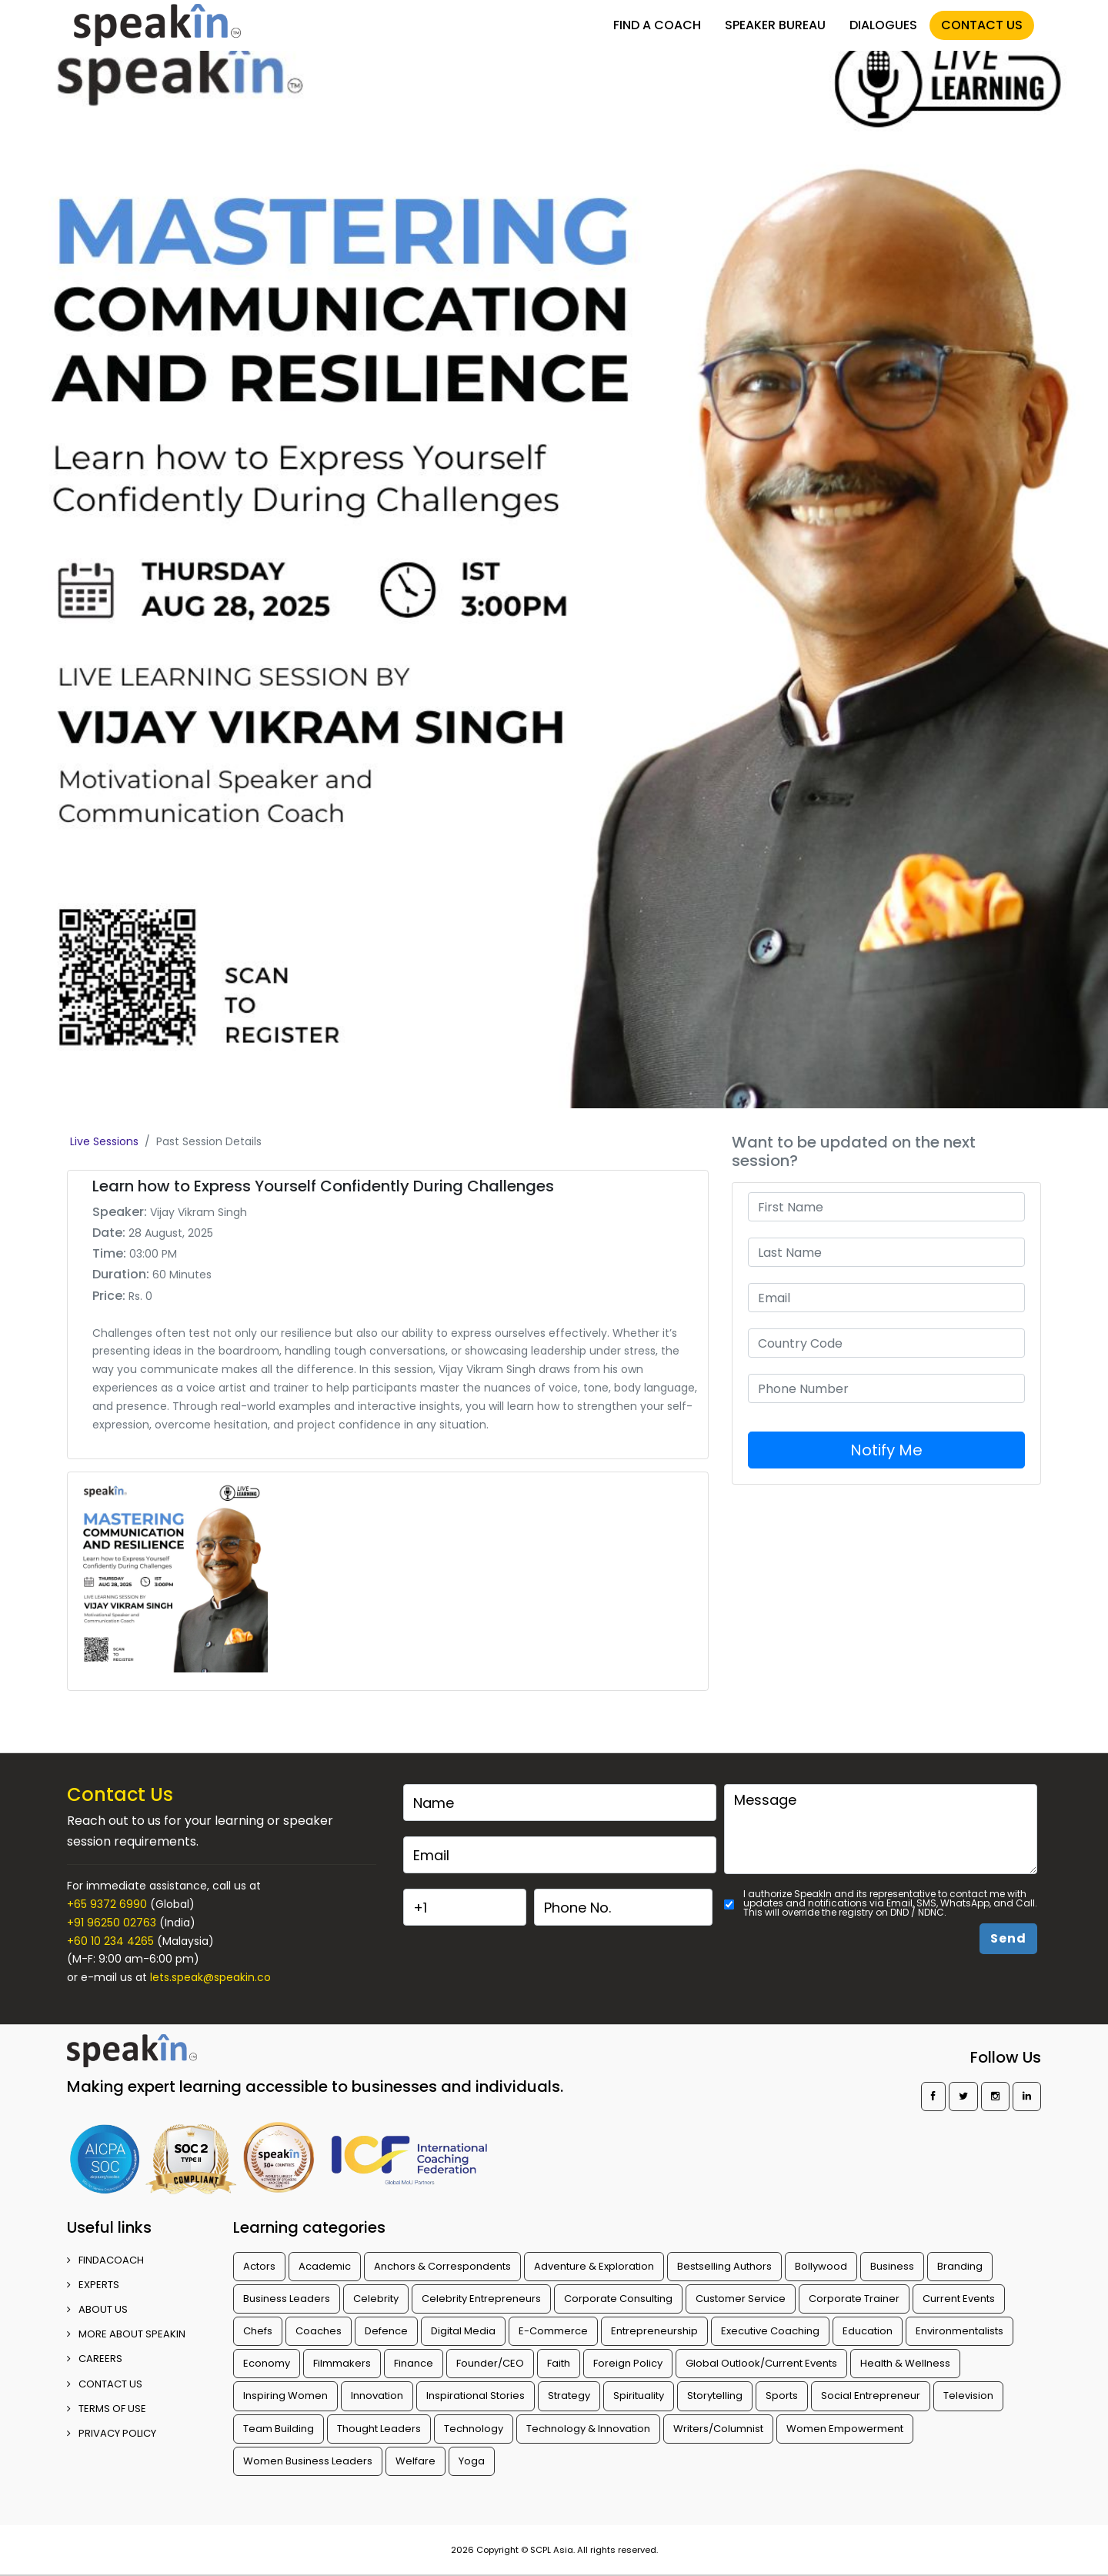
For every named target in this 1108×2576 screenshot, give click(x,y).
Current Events (959, 2298)
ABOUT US (97, 2309)
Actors (259, 2266)
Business (892, 2266)
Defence (386, 2331)
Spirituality (638, 2395)
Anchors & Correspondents (442, 2266)
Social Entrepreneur (870, 2395)
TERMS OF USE (106, 2408)
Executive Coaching (770, 2331)
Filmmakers (342, 2363)
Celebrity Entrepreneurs (481, 2298)
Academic (325, 2266)
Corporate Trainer (854, 2298)
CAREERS (94, 2358)
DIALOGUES (883, 25)
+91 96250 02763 (111, 1922)
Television (968, 2395)
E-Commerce (553, 2331)
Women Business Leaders (307, 2461)
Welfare (415, 2461)
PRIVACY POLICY (111, 2433)
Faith (558, 2363)
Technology (473, 2428)
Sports (782, 2395)
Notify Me (886, 1450)
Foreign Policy (627, 2363)
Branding (960, 2266)
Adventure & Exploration (594, 2266)
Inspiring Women (285, 2395)
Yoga (472, 2461)
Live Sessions (104, 1141)
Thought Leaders (379, 2428)
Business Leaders (286, 2298)
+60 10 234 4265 (110, 1941)
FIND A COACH (657, 25)
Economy (266, 2363)
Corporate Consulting (618, 2298)
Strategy (569, 2395)
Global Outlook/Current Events (761, 2363)
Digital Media (463, 2331)
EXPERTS (93, 2284)
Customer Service (741, 2298)
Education (868, 2331)
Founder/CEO (490, 2363)
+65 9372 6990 (107, 1904)
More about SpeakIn (126, 2334)
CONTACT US (982, 25)
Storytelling (715, 2395)
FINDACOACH (105, 2260)
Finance (413, 2363)
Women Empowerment (844, 2428)
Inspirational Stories (475, 2395)
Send (1008, 1938)
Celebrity (376, 2298)
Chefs (257, 2331)
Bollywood (821, 2266)
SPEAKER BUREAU (775, 25)
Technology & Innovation (588, 2428)
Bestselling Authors (724, 2266)
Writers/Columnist (718, 2428)
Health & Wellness (905, 2363)
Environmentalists (959, 2331)
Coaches (318, 2331)
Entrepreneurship (654, 2331)
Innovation (377, 2395)
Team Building (278, 2428)
